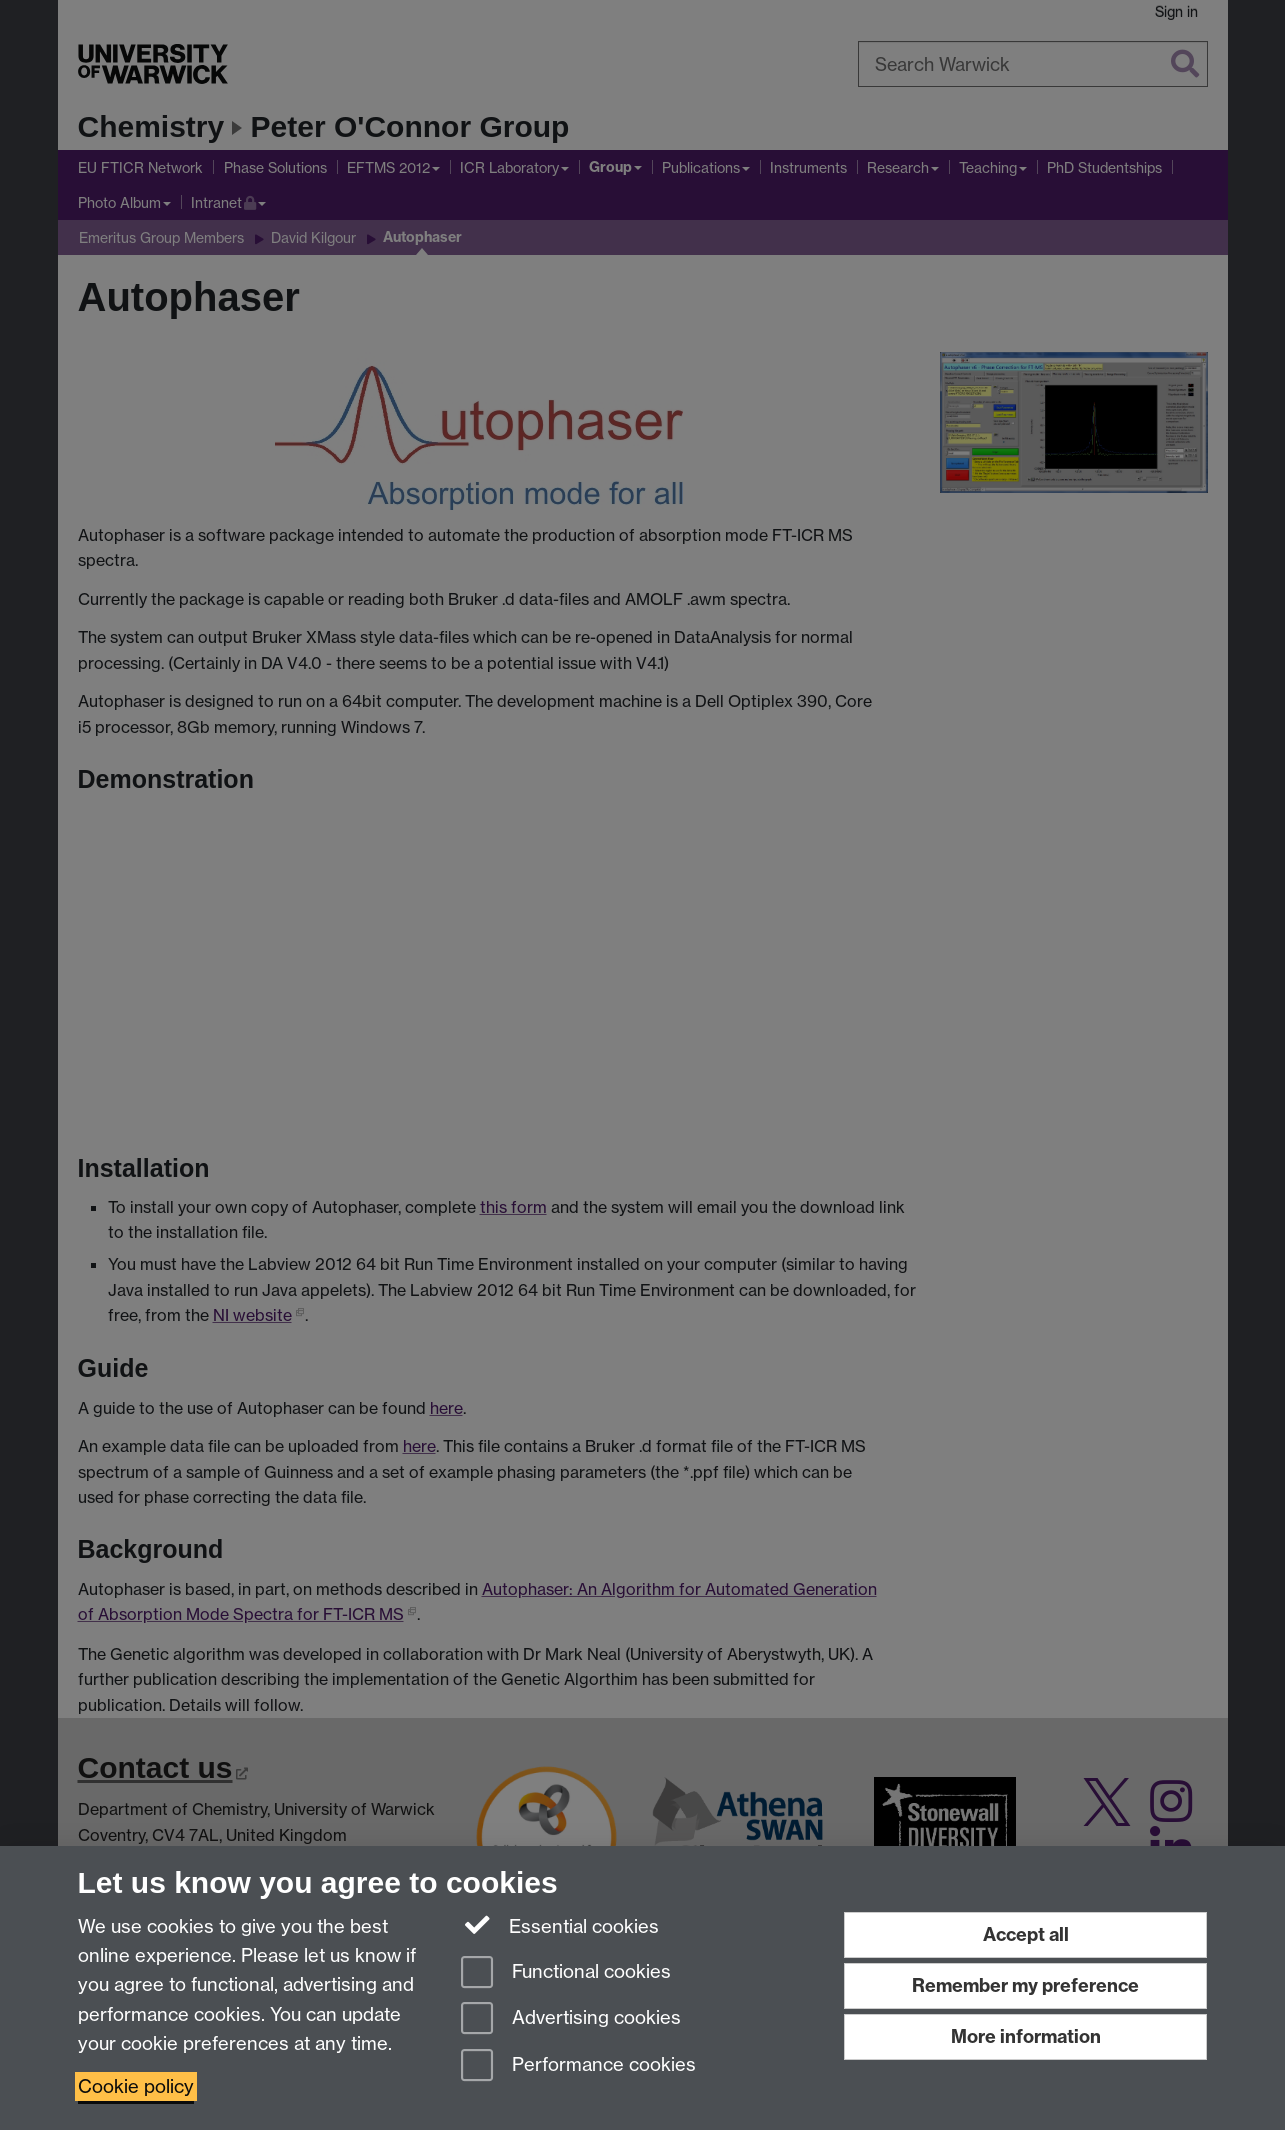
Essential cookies (560, 1925)
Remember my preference (1025, 1985)
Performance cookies (578, 2066)
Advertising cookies (571, 2019)
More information (1026, 2036)
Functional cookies (566, 1973)
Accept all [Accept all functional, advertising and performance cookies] (1026, 1934)
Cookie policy (136, 2086)
